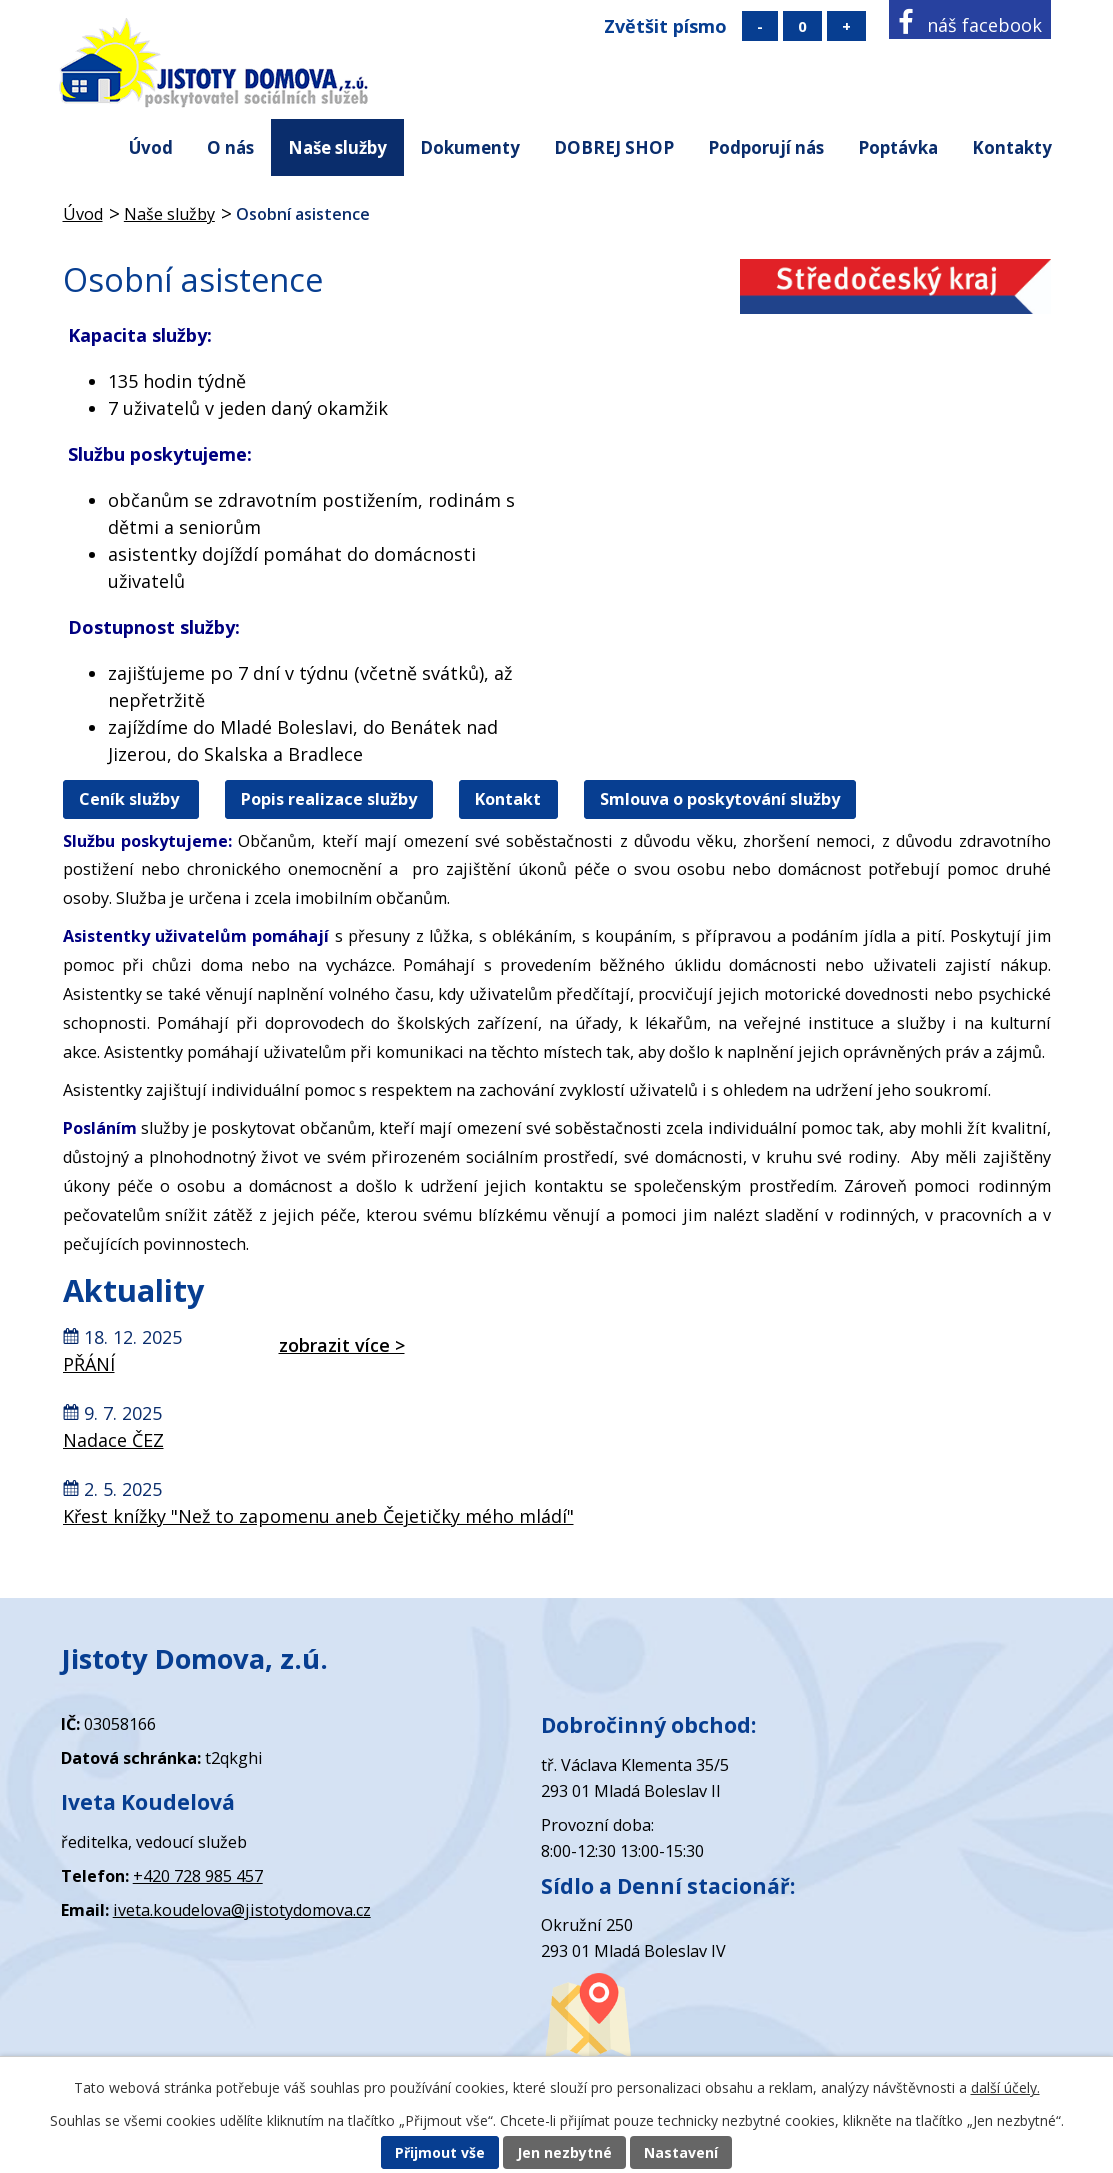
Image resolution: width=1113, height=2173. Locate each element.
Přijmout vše (440, 2152)
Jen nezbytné (564, 2152)
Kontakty (1012, 147)
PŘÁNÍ (89, 1364)
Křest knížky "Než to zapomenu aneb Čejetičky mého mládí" (318, 1516)
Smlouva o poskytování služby (720, 800)
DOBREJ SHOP (614, 147)
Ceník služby (131, 800)
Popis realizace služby (329, 800)
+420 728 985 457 (198, 1876)
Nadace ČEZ (113, 1440)
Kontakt (508, 800)
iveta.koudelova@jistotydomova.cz (242, 1910)
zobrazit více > (342, 1345)
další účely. (1005, 2087)
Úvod (151, 147)
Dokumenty (470, 147)
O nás (230, 147)
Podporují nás (766, 147)
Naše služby (337, 147)
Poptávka (898, 147)
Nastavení (681, 2152)
